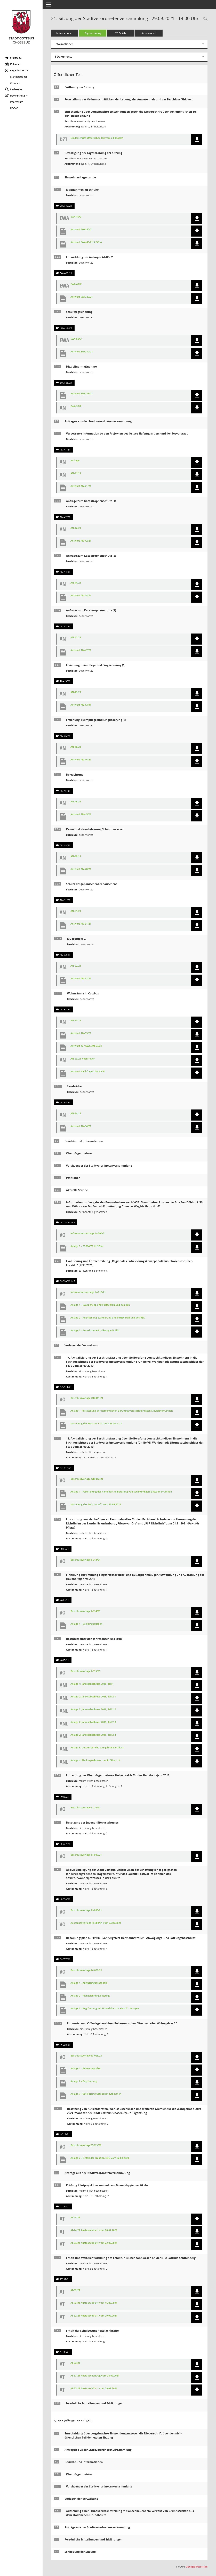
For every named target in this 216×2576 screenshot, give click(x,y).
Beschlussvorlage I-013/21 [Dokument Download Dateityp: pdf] (85, 1559)
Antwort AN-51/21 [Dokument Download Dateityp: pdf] (80, 923)
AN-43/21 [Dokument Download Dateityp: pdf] (75, 692)
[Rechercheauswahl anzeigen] (204, 19)
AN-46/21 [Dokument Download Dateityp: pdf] (75, 746)
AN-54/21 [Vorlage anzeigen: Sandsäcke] (65, 1102)
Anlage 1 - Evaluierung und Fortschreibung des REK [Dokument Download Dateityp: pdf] (100, 1305)
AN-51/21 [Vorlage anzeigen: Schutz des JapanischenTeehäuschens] (65, 900)
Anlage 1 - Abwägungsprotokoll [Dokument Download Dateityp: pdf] (88, 1983)
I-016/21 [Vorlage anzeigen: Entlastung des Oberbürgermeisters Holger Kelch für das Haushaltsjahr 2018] (64, 1796)
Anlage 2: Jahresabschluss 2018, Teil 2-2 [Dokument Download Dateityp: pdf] (93, 1709)
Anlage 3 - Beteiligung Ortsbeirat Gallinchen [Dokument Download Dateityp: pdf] (95, 2094)
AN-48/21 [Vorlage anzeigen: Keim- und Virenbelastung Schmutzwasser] (65, 845)
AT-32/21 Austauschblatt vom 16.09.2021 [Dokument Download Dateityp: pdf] (93, 2303)
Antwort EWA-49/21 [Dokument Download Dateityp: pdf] (81, 297)
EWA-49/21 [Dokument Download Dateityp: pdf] (76, 284)
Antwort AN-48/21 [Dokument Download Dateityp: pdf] (80, 869)
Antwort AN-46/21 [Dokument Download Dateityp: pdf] (80, 759)
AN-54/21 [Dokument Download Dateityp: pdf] (75, 1113)
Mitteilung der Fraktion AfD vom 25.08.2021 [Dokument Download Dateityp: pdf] (95, 1504)
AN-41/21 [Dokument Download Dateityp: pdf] (75, 473)
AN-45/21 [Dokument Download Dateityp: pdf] (75, 801)
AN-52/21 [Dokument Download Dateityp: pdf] (75, 965)
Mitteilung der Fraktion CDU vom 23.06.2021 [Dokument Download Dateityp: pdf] (96, 1423)
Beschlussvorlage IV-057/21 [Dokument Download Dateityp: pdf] (86, 1970)
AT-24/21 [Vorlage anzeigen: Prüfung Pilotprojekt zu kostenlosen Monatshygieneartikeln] (65, 2206)
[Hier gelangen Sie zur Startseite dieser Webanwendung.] (21, 27)
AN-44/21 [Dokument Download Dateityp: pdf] (75, 582)
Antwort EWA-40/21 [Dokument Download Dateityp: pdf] (81, 229)
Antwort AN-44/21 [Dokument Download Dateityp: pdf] (80, 595)
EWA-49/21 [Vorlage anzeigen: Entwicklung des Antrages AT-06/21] (66, 273)
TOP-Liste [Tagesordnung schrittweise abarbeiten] (120, 33)
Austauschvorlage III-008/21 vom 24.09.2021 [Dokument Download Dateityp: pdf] (95, 1923)
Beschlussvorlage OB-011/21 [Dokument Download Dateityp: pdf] (86, 1398)
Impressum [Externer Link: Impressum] (16, 101)
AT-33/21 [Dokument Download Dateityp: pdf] (75, 2363)
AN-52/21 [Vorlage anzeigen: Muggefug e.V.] (65, 954)
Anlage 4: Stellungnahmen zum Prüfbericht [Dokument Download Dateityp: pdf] (95, 1760)
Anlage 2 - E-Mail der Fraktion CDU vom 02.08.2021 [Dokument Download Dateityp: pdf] (99, 2158)
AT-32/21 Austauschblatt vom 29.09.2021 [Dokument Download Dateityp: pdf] (93, 2315)
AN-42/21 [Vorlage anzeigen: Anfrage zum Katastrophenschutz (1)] (65, 517)
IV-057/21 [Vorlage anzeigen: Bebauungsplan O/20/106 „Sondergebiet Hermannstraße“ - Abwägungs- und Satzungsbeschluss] (65, 1959)
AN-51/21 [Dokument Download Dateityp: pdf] (75, 911)
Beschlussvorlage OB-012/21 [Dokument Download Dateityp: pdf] (86, 1479)
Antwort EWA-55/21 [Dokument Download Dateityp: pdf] (81, 393)
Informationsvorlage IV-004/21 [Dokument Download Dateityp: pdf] (88, 1233)
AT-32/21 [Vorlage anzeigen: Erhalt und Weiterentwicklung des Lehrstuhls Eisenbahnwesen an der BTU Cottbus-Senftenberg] (65, 2279)
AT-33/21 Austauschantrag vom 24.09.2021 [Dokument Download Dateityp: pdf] (94, 2375)
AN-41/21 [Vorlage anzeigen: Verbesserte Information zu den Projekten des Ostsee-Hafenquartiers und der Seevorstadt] (65, 449)
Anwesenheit (148, 33)
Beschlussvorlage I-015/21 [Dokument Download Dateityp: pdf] (85, 1671)
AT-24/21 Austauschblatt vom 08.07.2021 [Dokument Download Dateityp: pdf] (93, 2230)
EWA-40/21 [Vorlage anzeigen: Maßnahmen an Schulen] (66, 205)
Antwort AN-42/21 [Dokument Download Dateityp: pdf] (80, 540)
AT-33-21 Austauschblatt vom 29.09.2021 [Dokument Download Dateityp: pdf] (93, 2388)
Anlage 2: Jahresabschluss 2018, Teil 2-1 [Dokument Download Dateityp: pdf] (93, 1696)
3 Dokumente (63, 56)
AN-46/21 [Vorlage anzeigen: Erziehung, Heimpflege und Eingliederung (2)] (65, 736)
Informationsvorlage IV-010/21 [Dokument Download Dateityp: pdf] (88, 1292)
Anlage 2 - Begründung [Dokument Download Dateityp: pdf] (83, 2081)
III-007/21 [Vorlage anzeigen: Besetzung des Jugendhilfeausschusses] (65, 1843)
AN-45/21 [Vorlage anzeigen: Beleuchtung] (65, 790)
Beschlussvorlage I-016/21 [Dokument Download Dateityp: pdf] (85, 1807)
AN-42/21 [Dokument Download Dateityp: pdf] (75, 528)
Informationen (64, 33)
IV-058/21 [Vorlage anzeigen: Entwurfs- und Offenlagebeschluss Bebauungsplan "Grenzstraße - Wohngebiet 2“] (65, 2044)
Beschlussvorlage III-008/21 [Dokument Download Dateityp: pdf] (86, 1910)
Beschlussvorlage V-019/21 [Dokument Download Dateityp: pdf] (85, 2145)
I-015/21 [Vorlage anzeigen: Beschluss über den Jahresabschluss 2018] (64, 1660)
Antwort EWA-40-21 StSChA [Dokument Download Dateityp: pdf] (86, 242)
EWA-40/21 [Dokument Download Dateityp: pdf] (76, 216)
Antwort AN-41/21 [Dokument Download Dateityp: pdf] (80, 486)
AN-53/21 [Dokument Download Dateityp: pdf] (75, 1020)
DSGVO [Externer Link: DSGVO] (14, 108)
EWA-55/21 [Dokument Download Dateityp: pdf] (76, 406)
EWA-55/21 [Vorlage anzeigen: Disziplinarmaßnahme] (66, 382)
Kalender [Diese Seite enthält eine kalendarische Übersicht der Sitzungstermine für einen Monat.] (13, 64)
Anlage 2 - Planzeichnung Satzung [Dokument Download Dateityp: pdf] (90, 1995)
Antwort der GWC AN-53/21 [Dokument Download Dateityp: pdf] (86, 1046)
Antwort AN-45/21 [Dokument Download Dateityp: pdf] (80, 814)
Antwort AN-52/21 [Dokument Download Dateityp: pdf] (80, 978)
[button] (21, 70)
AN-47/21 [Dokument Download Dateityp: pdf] (75, 637)
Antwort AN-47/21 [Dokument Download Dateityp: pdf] (80, 650)
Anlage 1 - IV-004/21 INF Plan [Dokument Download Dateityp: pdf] (86, 1246)
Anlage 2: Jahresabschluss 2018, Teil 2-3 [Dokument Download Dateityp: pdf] (93, 1722)
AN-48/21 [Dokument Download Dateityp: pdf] (75, 856)
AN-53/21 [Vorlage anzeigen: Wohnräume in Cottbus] (65, 1009)
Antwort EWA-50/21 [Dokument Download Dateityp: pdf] (81, 351)
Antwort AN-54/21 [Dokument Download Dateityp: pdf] (80, 1126)
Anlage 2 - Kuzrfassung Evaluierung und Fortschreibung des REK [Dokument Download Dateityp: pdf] (107, 1317)
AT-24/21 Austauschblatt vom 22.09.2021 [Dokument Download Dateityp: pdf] (93, 2243)
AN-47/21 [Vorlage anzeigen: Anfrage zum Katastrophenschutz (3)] (65, 626)
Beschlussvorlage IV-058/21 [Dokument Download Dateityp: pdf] (86, 2055)
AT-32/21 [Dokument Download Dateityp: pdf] (75, 2290)
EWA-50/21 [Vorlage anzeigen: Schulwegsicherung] (66, 327)
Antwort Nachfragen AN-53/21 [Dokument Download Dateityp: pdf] (87, 1071)
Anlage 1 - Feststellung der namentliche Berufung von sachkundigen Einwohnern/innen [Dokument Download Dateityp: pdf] (121, 1491)
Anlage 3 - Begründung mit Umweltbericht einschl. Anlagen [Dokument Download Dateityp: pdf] (104, 2008)
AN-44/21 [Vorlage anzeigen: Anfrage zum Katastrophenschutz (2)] (65, 571)
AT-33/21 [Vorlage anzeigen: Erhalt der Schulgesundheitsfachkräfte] (65, 2352)
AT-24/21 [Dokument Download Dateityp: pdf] (75, 2217)
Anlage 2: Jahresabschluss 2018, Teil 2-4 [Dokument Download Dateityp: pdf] (93, 1734)
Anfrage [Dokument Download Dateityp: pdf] (74, 460)
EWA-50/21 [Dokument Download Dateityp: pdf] (76, 338)
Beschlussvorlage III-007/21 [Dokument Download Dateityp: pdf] (86, 1854)
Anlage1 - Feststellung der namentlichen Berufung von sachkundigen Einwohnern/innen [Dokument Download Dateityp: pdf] (121, 1410)
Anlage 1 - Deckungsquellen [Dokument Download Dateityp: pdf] (86, 1624)
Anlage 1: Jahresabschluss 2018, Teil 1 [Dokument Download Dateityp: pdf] (92, 1683)
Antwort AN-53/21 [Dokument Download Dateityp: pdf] (80, 1033)
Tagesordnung (93, 33)
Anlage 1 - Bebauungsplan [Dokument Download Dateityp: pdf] (85, 2068)
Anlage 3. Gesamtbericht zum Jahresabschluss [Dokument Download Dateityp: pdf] (97, 1747)
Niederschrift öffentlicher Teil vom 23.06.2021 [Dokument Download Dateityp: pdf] (96, 138)
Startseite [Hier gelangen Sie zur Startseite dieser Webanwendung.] (13, 57)
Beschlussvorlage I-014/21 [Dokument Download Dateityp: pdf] (85, 1611)
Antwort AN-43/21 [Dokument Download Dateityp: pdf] (80, 705)
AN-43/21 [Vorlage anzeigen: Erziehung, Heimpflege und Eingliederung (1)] (65, 681)
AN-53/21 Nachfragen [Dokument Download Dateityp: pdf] (82, 1058)
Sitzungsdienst (196, 2566)
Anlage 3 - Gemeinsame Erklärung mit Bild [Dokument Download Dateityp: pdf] (94, 1330)
